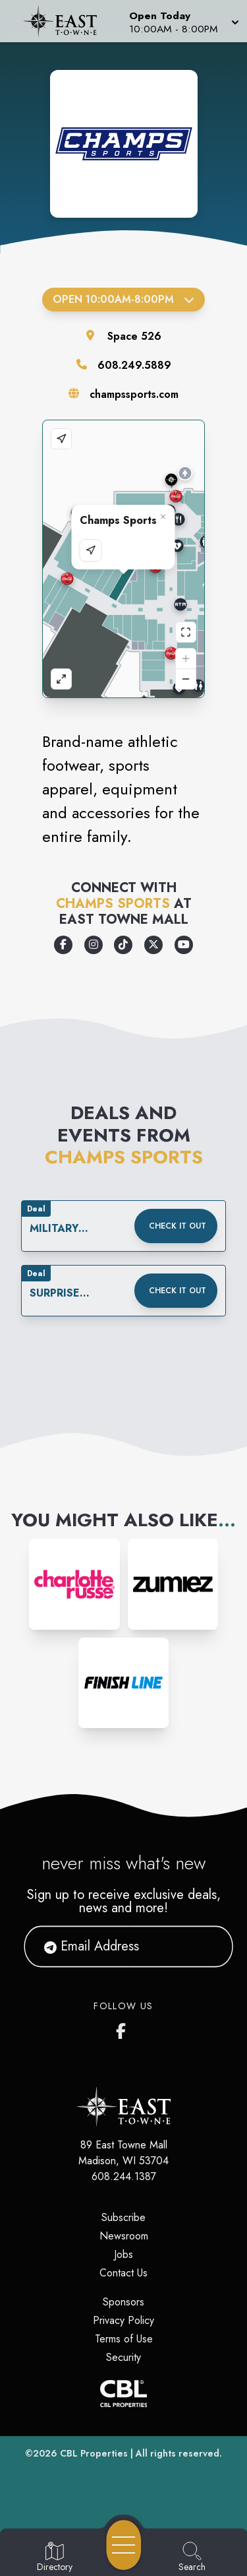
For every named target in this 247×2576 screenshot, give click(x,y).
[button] (183, 21)
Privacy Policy (123, 2320)
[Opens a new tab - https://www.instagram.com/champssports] (93, 944)
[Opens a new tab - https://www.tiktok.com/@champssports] (123, 944)
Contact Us (123, 2272)
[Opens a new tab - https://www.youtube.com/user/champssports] (184, 944)
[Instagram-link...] (74, 1584)
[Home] (64, 21)
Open (123, 299)
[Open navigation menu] (124, 2545)
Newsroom (123, 2235)
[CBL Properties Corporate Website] (123, 2393)
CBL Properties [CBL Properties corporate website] (94, 2453)
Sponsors (123, 2301)
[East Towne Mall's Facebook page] (123, 2028)
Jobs (123, 2254)
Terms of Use (124, 2338)
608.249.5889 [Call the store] (134, 365)
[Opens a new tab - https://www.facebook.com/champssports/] (63, 944)
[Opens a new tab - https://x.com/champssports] (153, 944)
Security (123, 2357)
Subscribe (123, 2217)
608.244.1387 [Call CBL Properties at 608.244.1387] (124, 2176)
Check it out (177, 1226)
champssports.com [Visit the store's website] (134, 394)
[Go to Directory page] (55, 2557)
